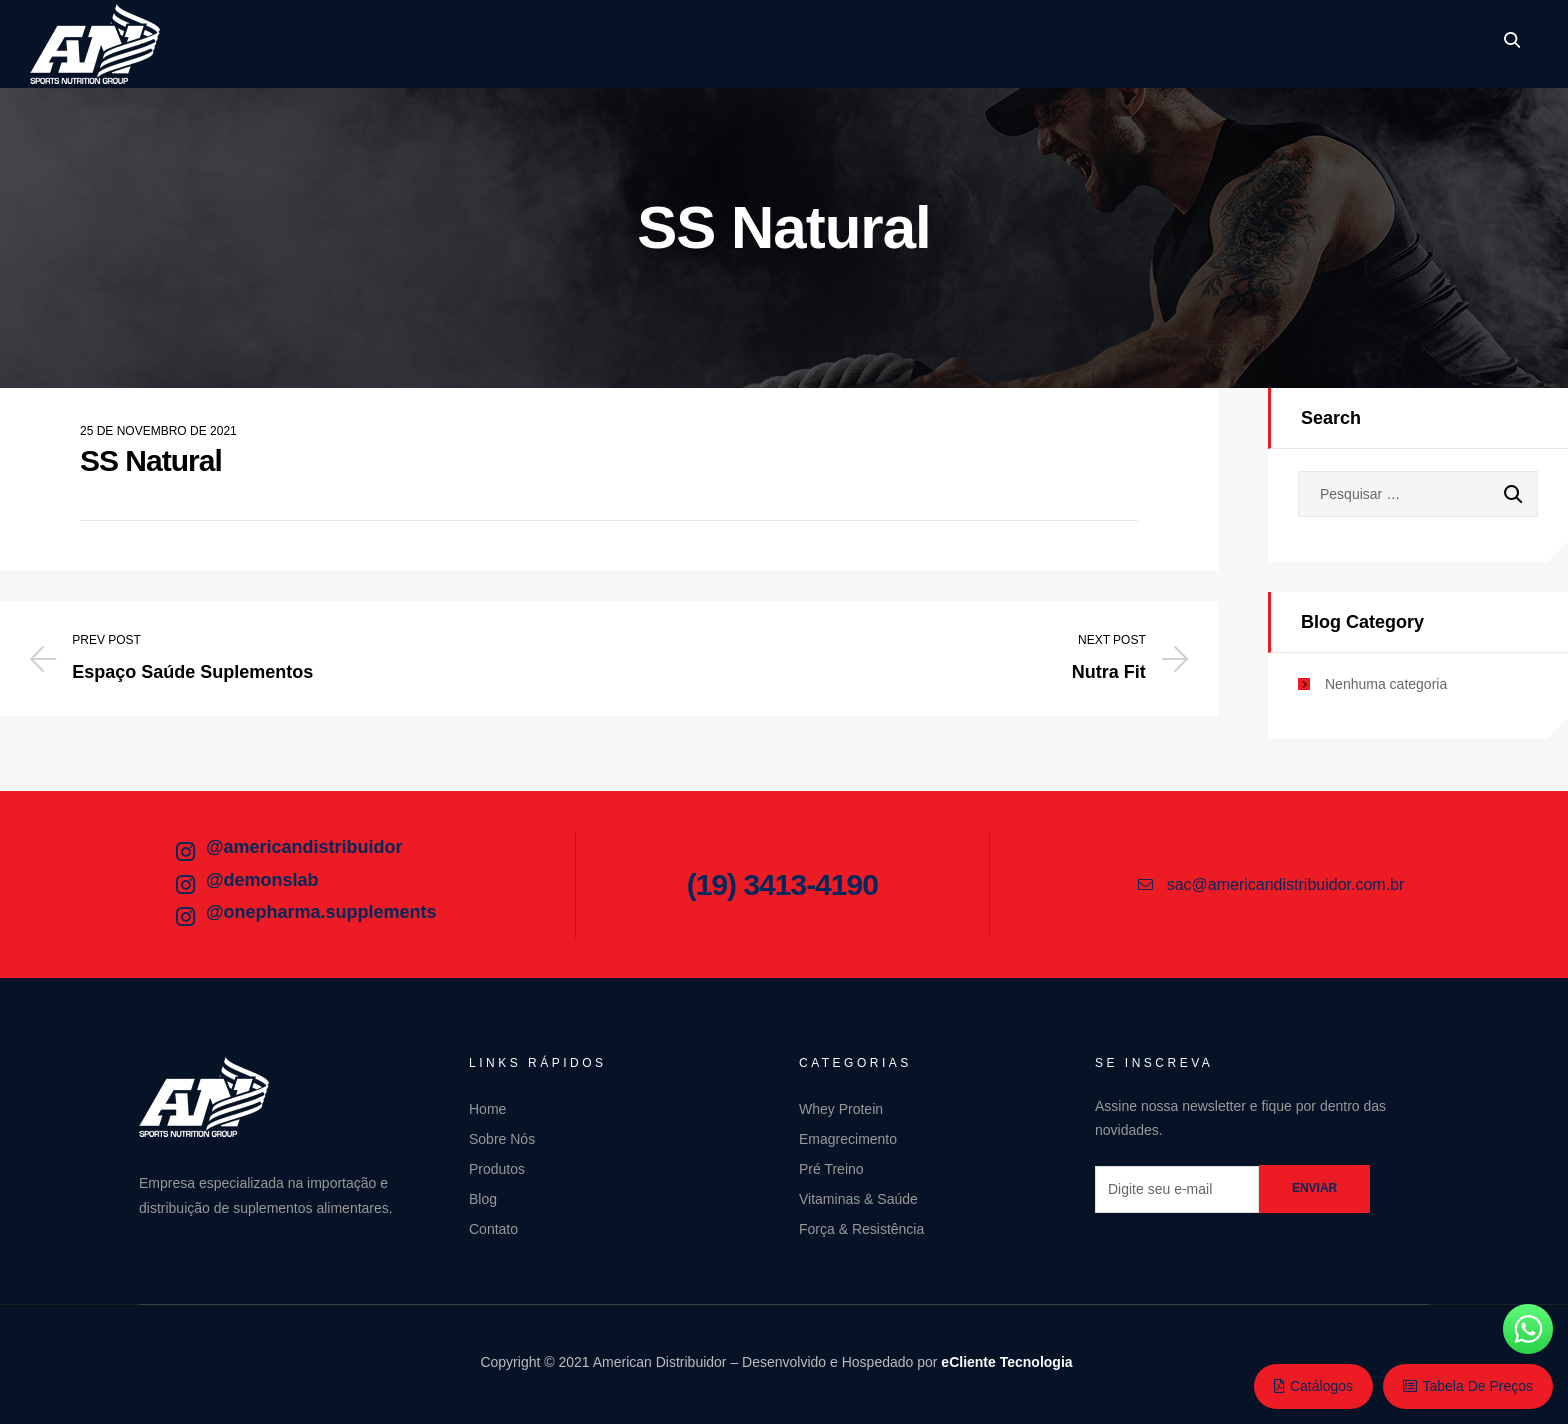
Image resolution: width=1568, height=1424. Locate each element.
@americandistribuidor (304, 847)
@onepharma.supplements (321, 912)
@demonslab (262, 880)
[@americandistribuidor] (185, 852)
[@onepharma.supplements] (185, 917)
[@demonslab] (185, 885)
